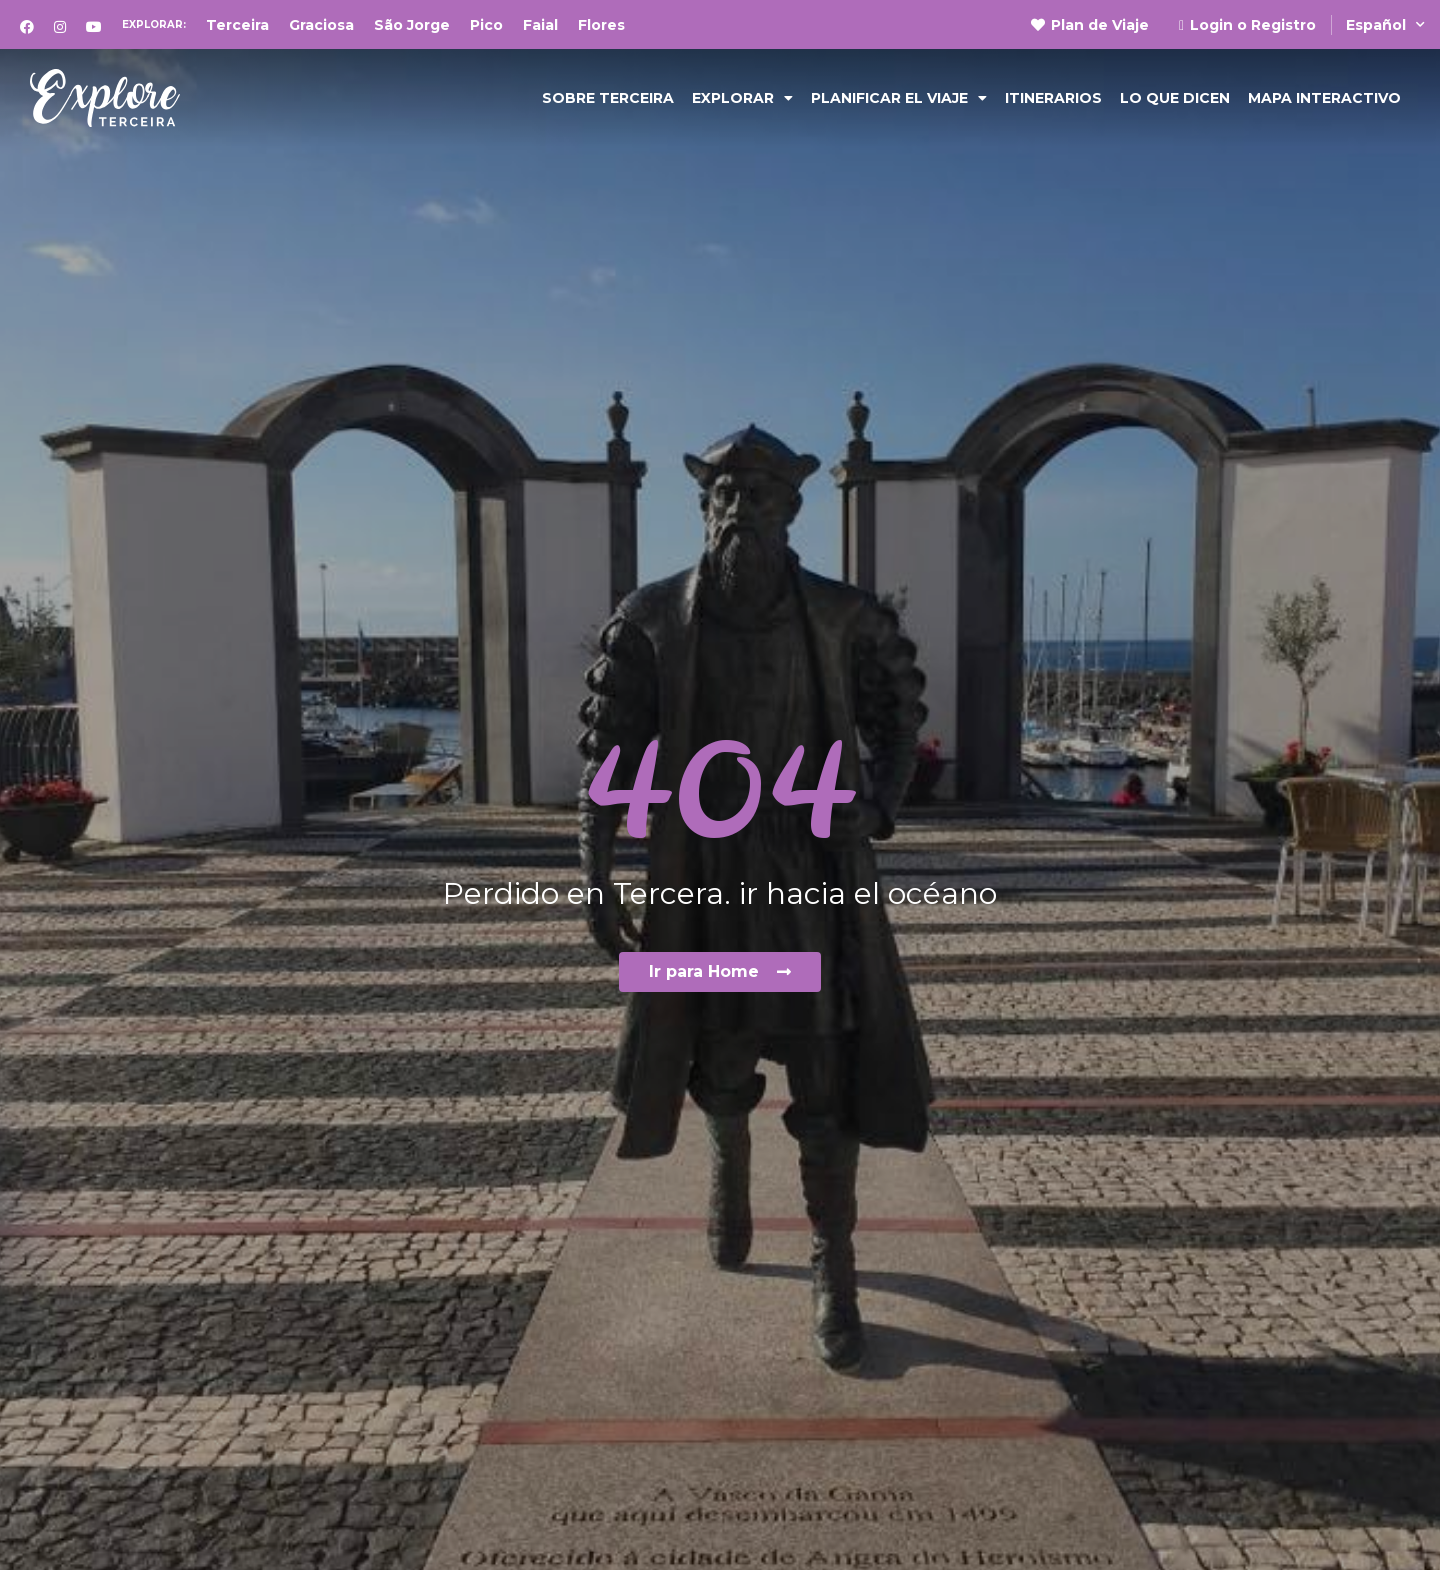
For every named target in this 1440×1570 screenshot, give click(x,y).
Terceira (237, 25)
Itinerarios (1053, 98)
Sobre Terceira (608, 98)
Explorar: (154, 24)
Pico (486, 25)
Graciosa (321, 25)
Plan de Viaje (1090, 25)
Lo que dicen (1175, 98)
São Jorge (412, 25)
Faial (540, 25)
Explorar (742, 98)
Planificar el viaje (899, 98)
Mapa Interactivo (1324, 98)
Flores (601, 25)
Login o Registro (1247, 25)
